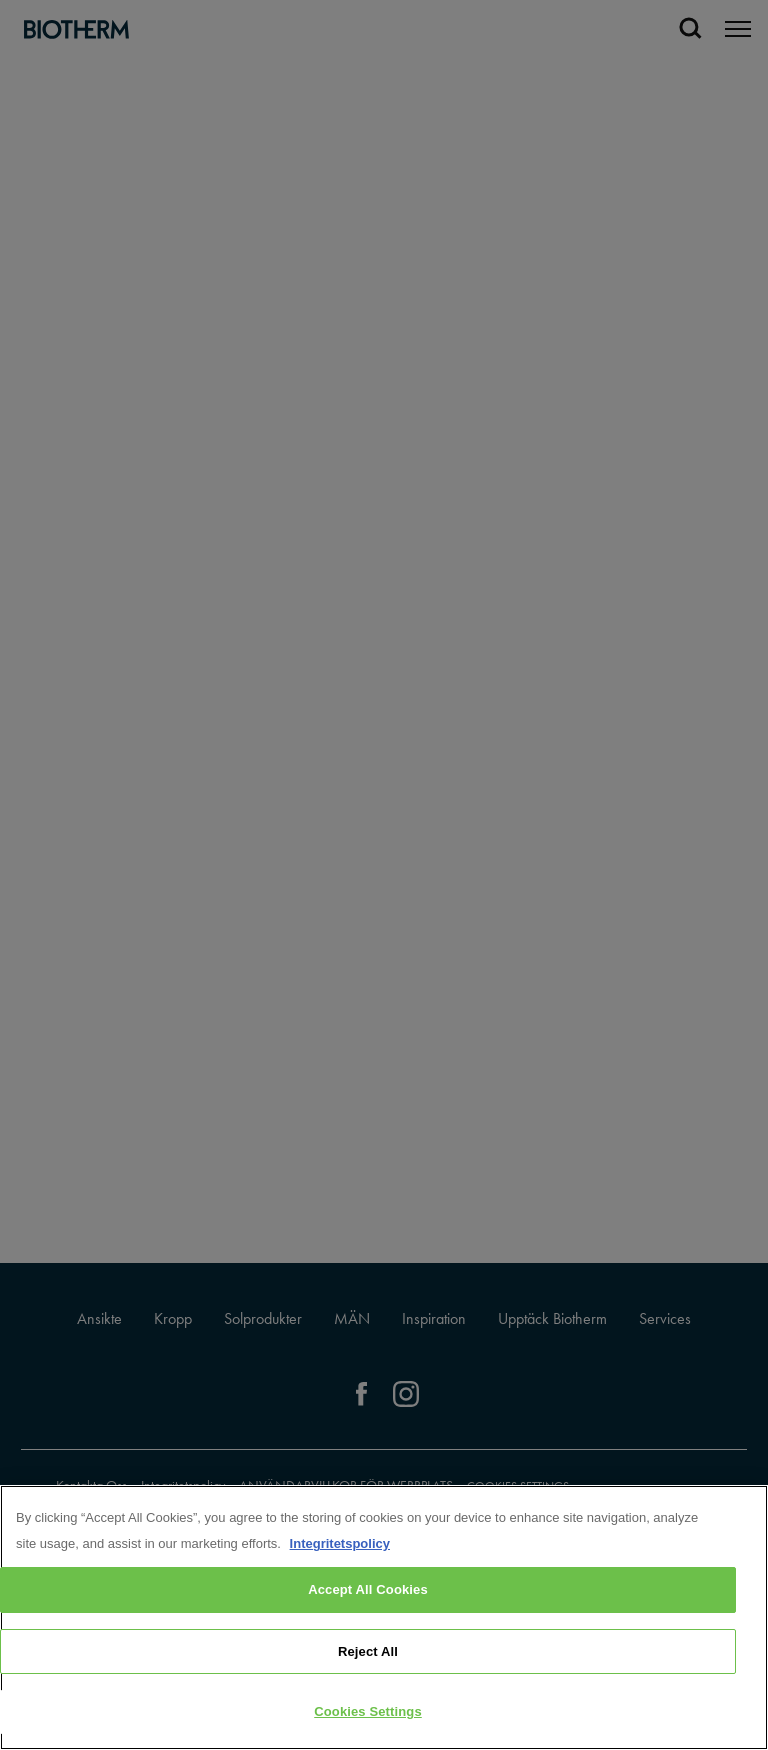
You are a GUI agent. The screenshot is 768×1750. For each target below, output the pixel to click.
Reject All (368, 1651)
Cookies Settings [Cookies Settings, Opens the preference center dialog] (368, 1711)
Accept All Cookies (368, 1589)
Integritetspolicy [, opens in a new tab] (340, 1543)
